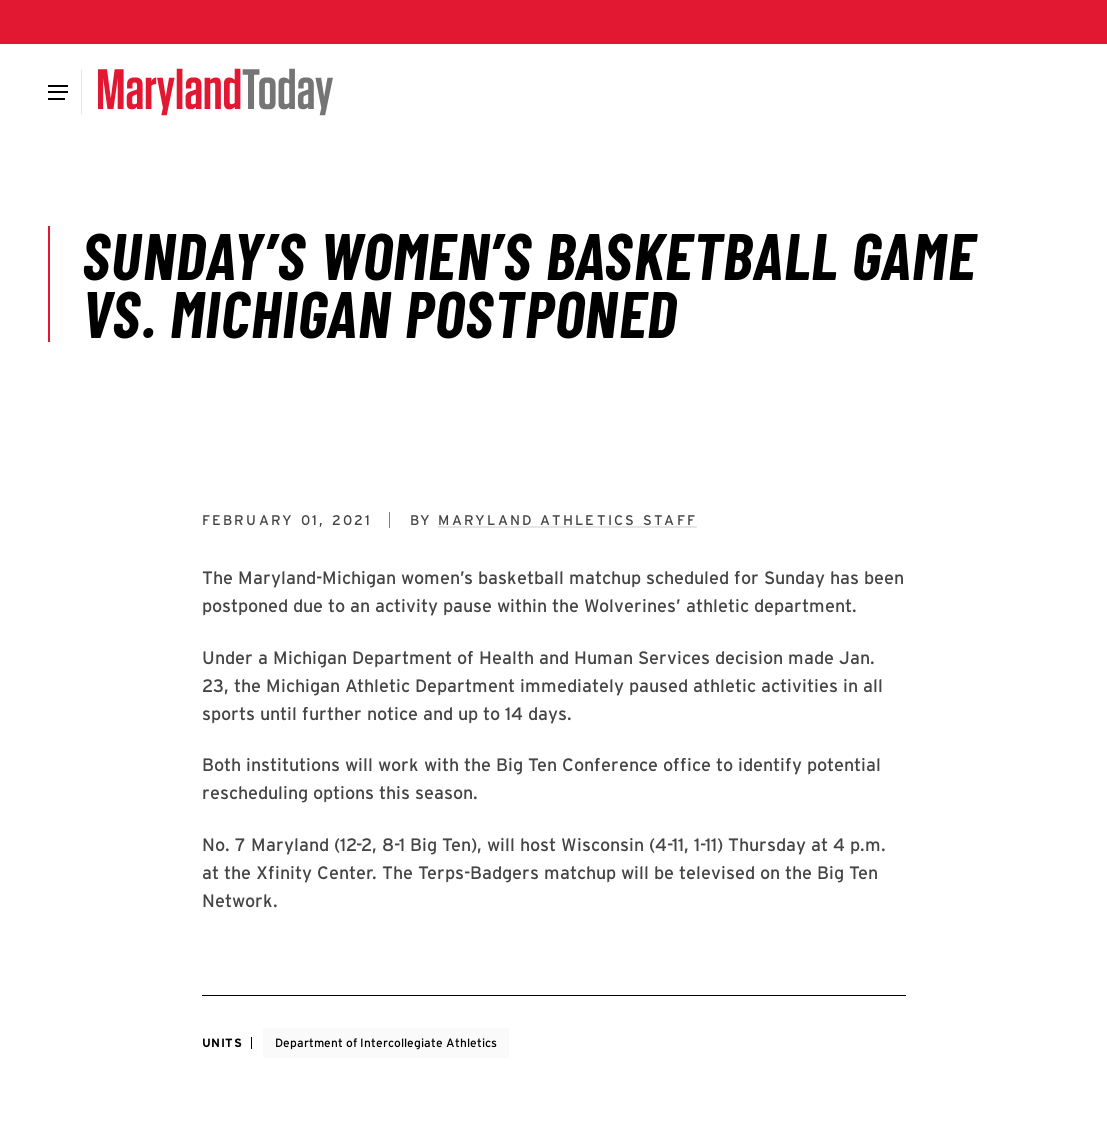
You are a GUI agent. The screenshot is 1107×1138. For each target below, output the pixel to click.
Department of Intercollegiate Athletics (386, 1042)
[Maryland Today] (215, 92)
